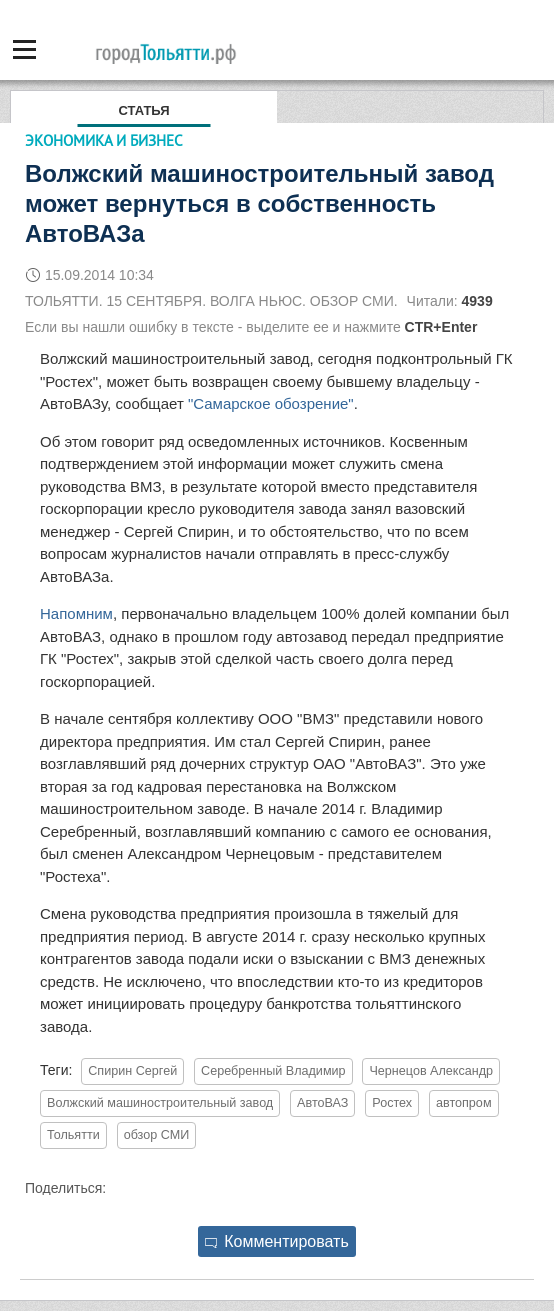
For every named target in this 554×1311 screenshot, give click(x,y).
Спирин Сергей (132, 1071)
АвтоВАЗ (322, 1103)
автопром (464, 1103)
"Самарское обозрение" (271, 403)
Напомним (76, 613)
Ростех (392, 1103)
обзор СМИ (157, 1135)
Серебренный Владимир (273, 1071)
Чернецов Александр (431, 1071)
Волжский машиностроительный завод (160, 1103)
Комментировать (277, 1241)
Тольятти (73, 1135)
